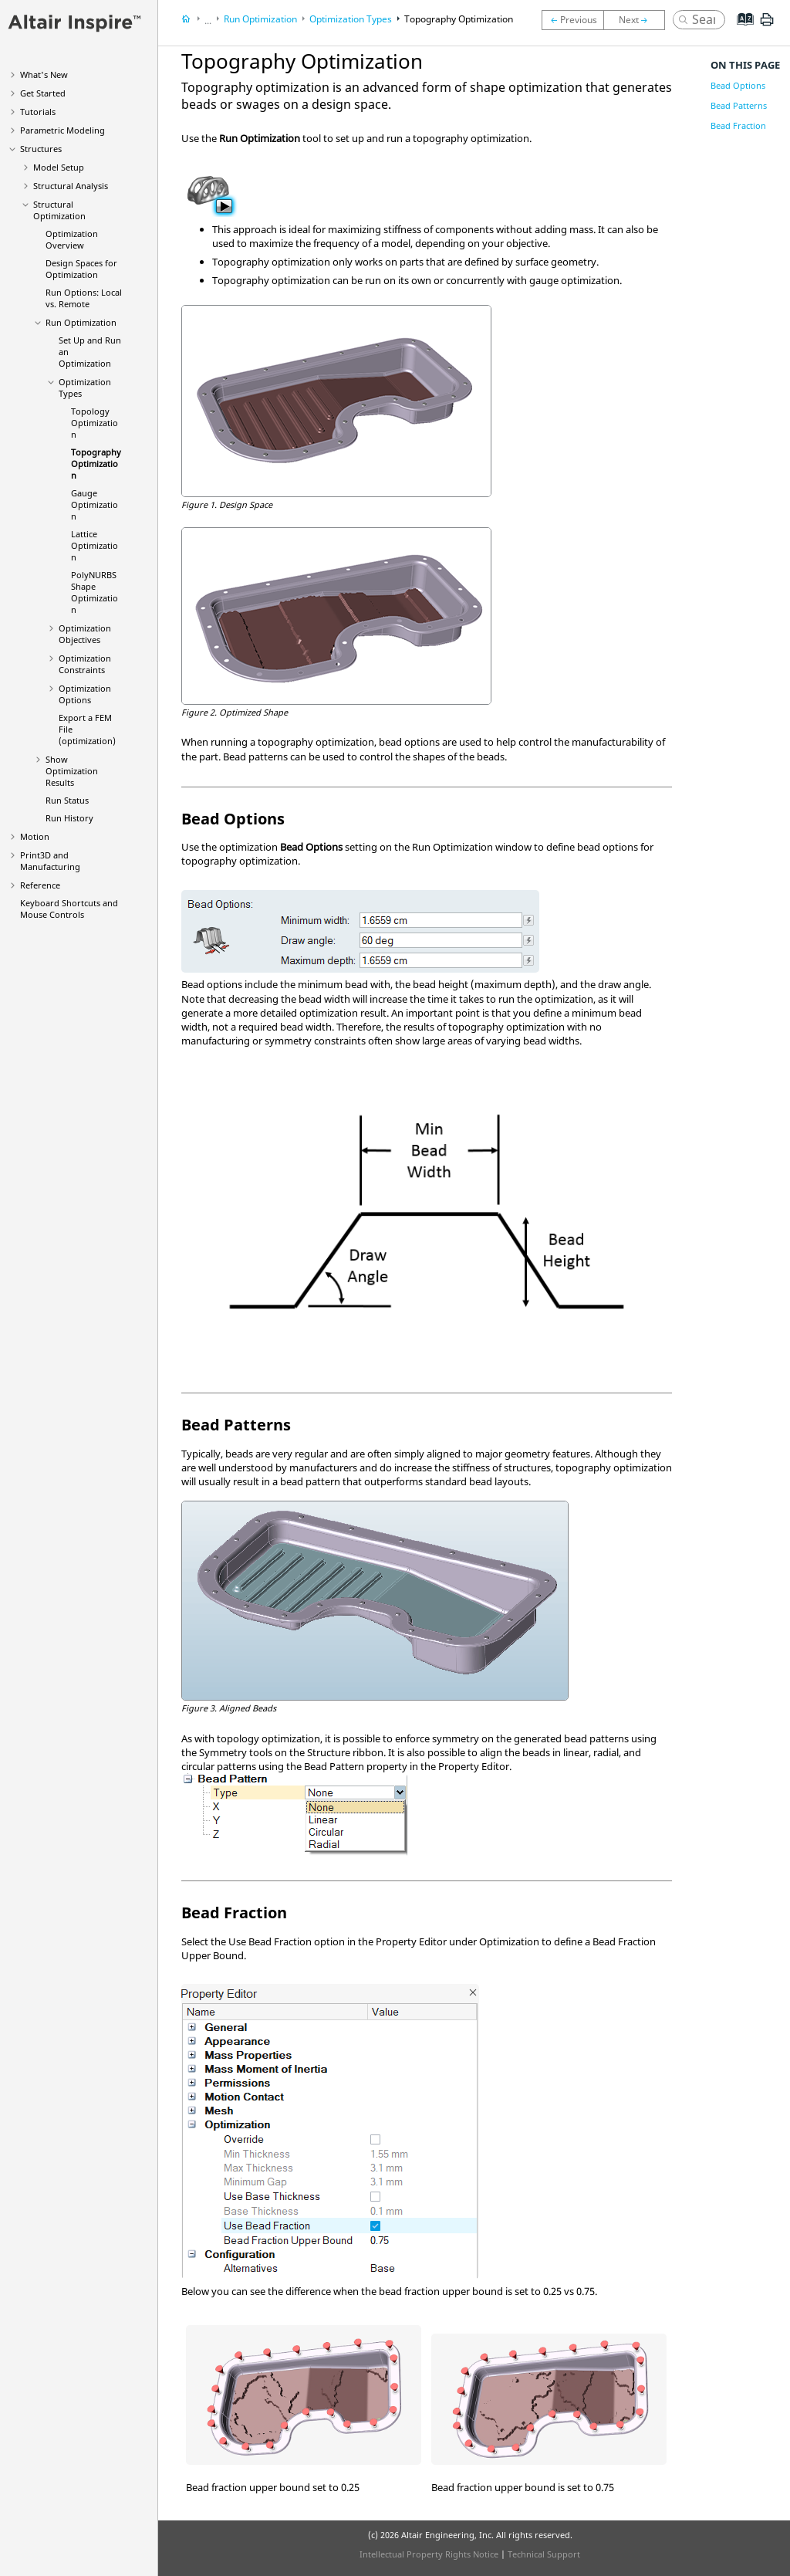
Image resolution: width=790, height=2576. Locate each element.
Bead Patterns (739, 105)
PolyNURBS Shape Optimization (94, 592)
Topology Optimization (94, 422)
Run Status (67, 800)
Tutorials (38, 111)
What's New (44, 74)
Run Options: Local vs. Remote (84, 298)
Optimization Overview (72, 239)
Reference (40, 885)
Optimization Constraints (85, 663)
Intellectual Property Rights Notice (429, 2554)
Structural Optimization (59, 210)
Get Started (43, 93)
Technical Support (544, 2554)
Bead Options (738, 85)
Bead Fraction (738, 125)
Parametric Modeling (62, 130)
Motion (34, 836)
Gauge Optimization (94, 504)
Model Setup (58, 167)
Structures (41, 148)
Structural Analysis (70, 185)
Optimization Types (350, 18)
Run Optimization (81, 322)
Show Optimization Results (72, 770)
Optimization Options (85, 694)
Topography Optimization (96, 463)
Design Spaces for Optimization (81, 268)
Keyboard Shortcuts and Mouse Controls (69, 908)
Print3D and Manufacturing (50, 860)
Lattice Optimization (94, 545)
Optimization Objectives (85, 633)
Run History (69, 818)
